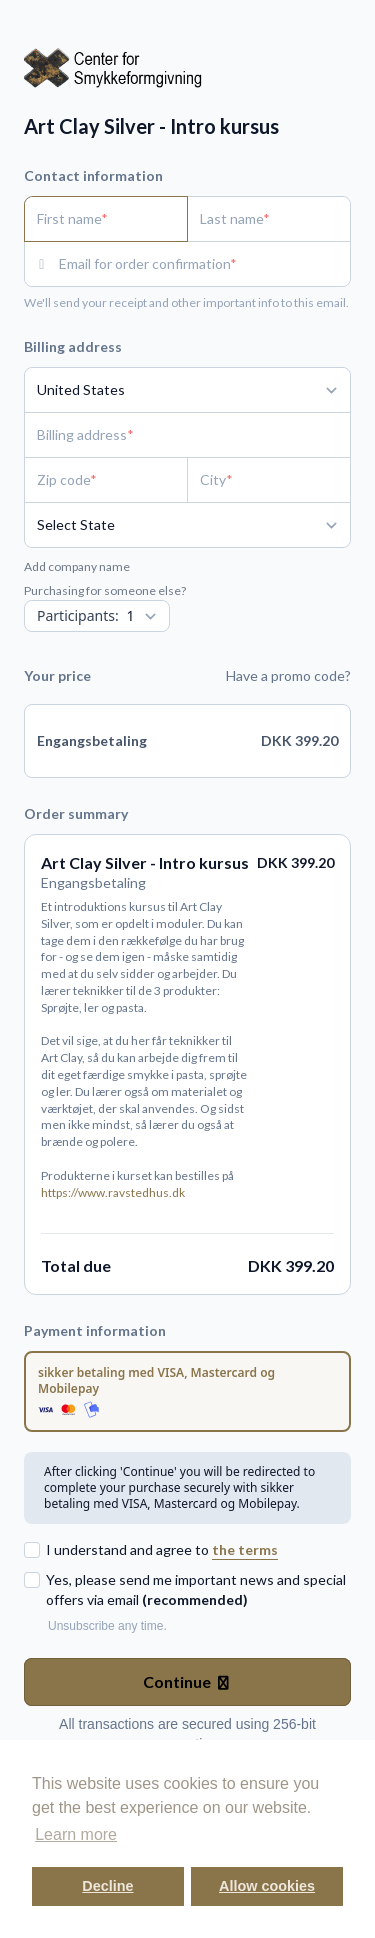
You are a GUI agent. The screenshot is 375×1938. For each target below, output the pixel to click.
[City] (269, 480)
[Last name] (269, 219)
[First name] (106, 219)
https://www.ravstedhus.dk (113, 1192)
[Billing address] (175, 435)
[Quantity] (97, 616)
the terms (245, 1549)
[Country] (187, 390)
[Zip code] (106, 480)
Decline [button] (107, 1886)
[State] (187, 525)
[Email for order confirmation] (205, 264)
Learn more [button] (76, 1834)
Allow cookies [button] (267, 1886)
